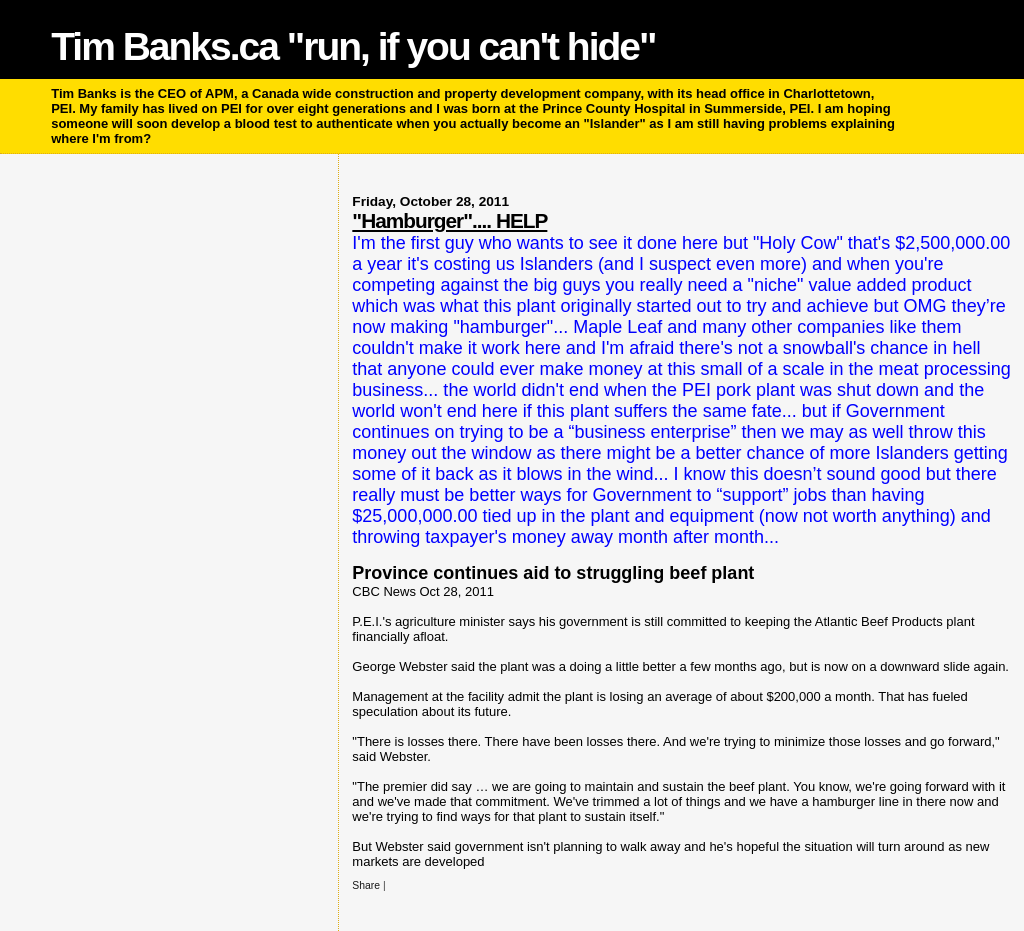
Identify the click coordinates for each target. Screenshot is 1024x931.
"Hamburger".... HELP (449, 220)
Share (366, 885)
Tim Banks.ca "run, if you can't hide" (353, 46)
